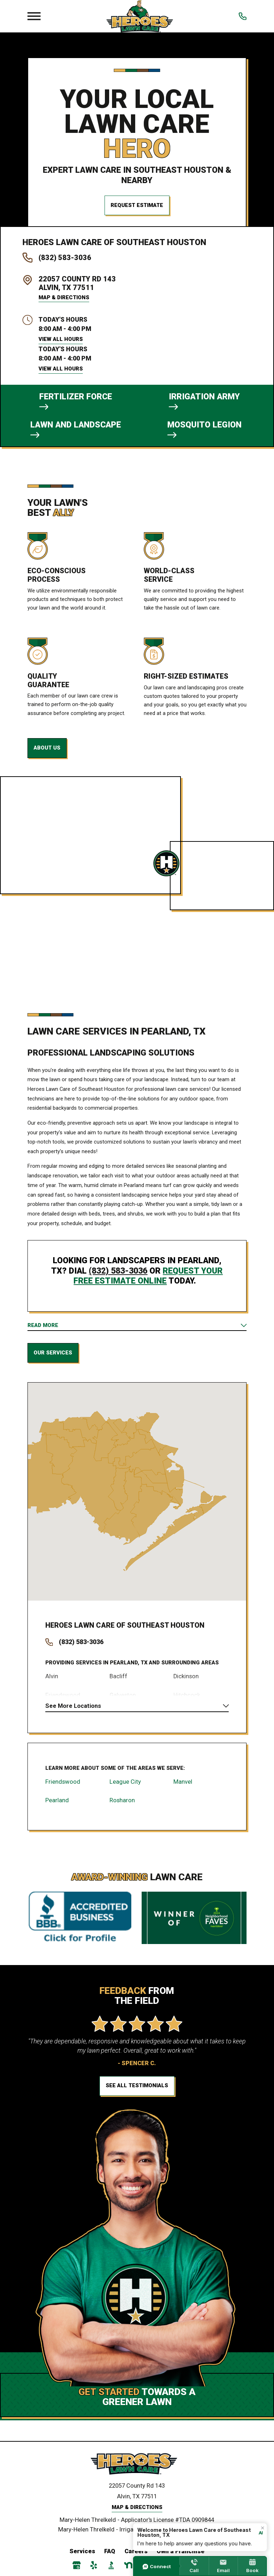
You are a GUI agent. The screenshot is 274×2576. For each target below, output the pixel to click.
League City (125, 1787)
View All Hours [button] (61, 339)
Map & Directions (64, 297)
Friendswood (62, 1787)
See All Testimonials (137, 2092)
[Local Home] (139, 16)
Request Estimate (137, 205)
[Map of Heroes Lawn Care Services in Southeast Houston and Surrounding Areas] (137, 1495)
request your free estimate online (148, 1277)
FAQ (109, 2558)
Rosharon (122, 1806)
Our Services (53, 1356)
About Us (47, 749)
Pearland (57, 1806)
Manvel (182, 1787)
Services (82, 2558)
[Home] (137, 2471)
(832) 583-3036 (65, 258)
